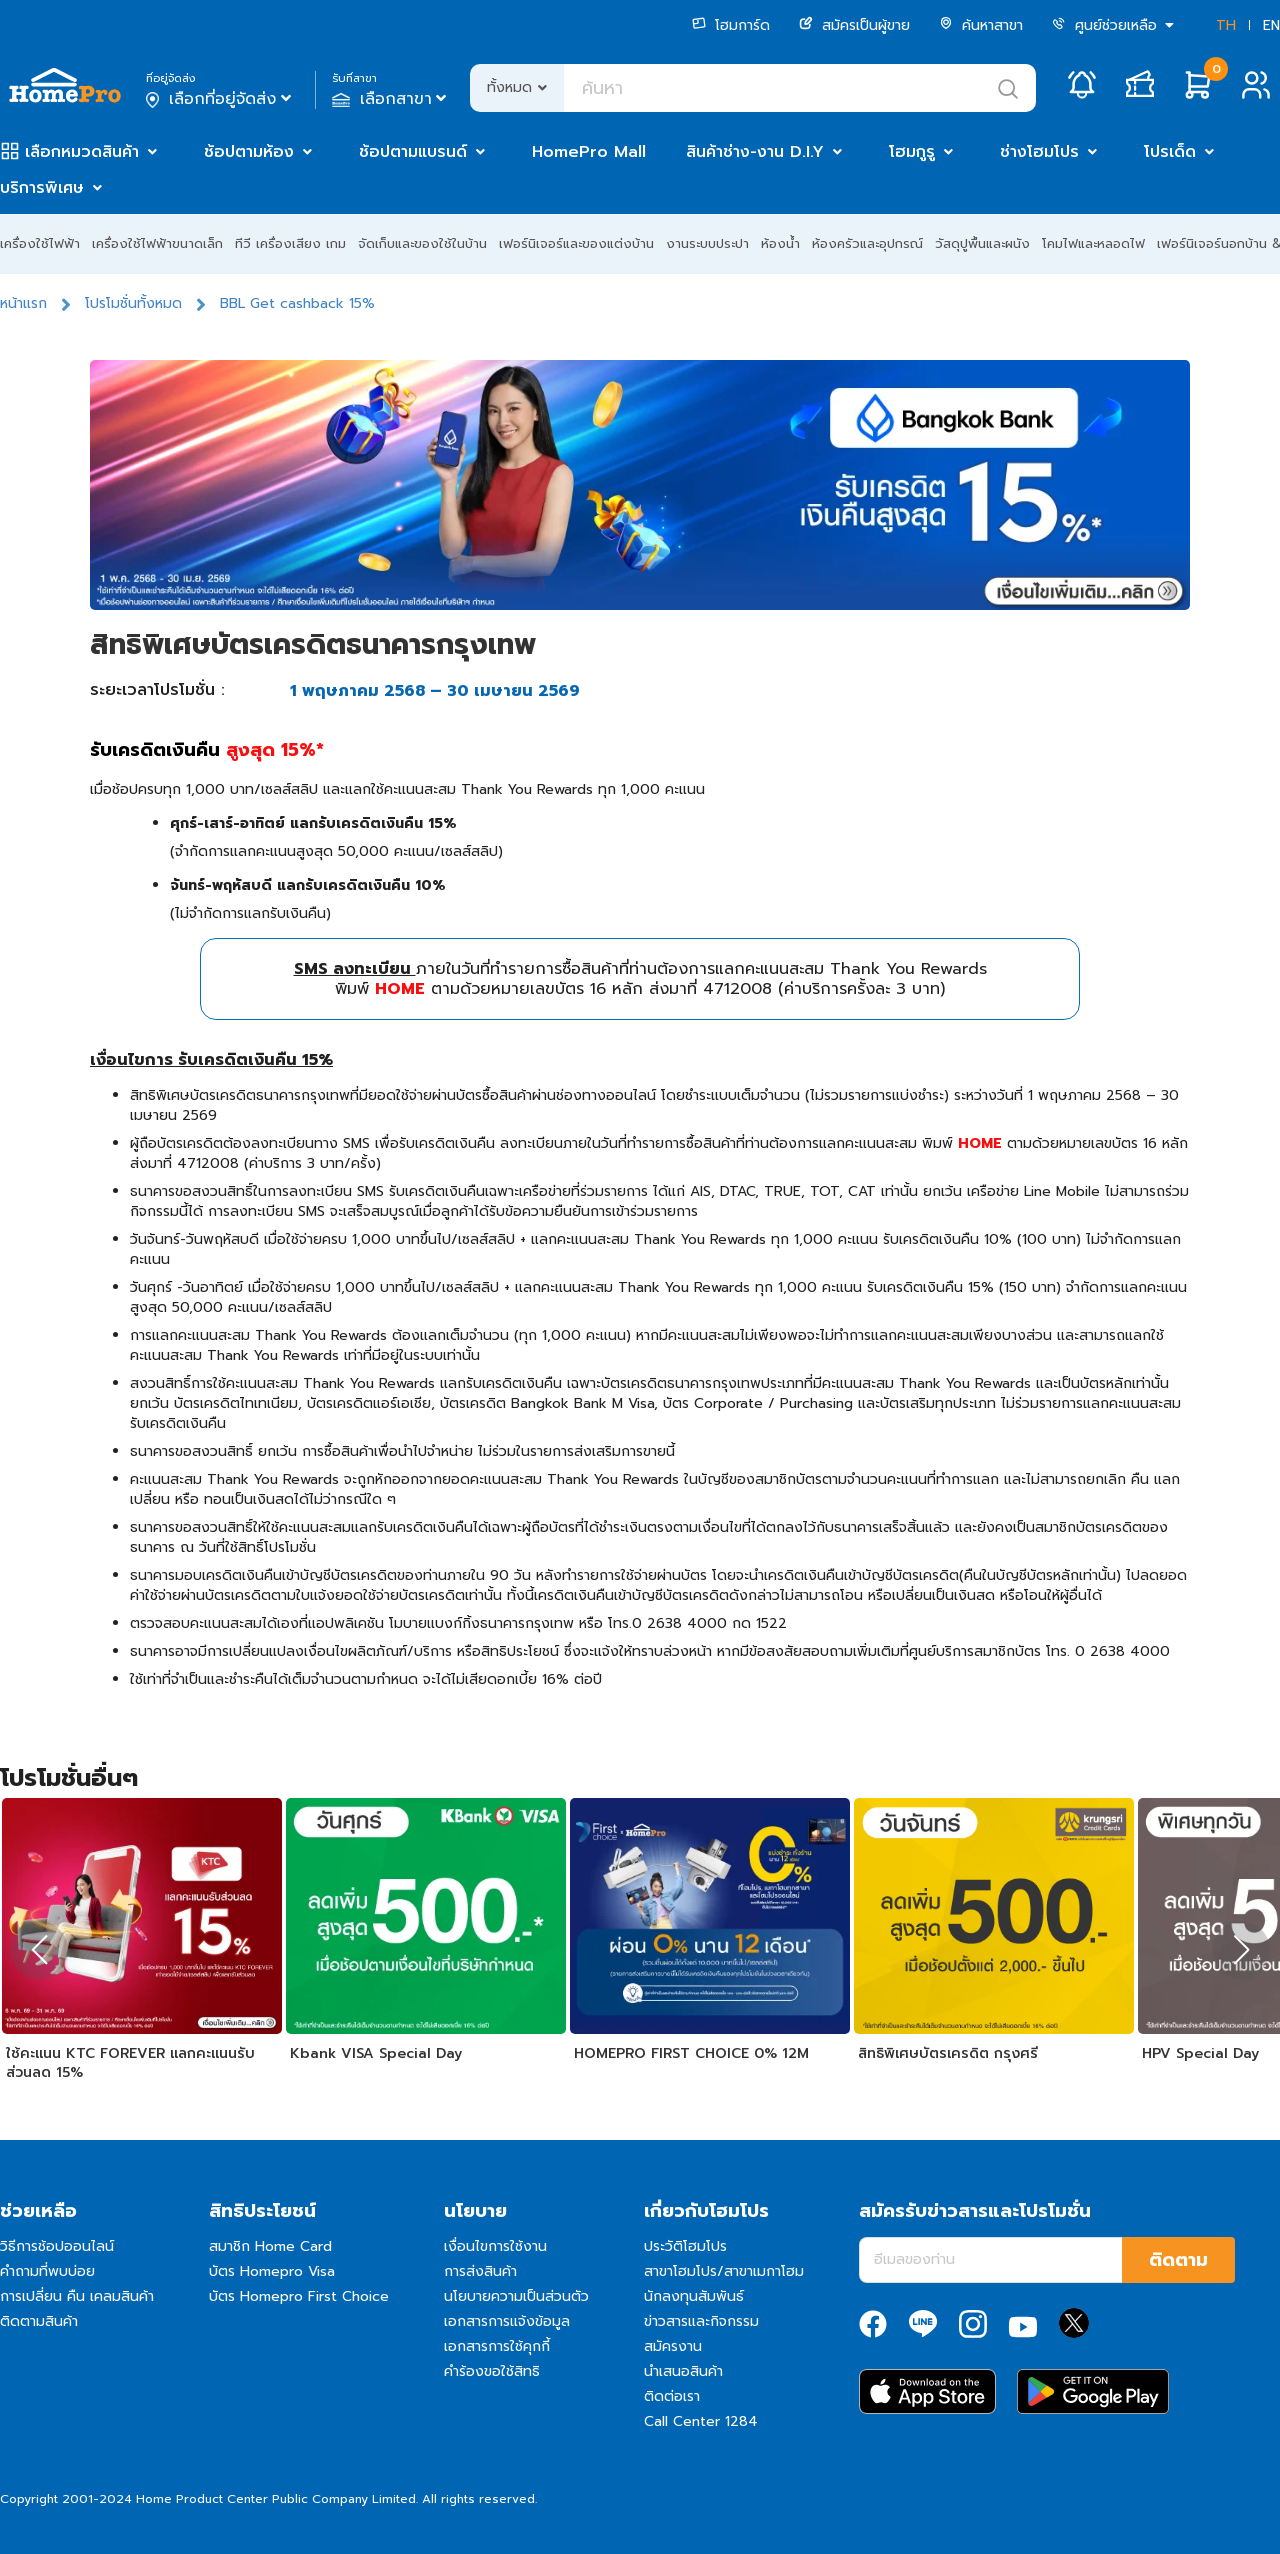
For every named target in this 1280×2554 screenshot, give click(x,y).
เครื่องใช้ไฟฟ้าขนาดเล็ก (157, 243)
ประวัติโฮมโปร (685, 2246)
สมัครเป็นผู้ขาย (854, 25)
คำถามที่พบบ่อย (47, 2271)
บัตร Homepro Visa (272, 2271)
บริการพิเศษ (42, 188)
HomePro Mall (589, 152)
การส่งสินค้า (480, 2271)
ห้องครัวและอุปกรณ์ (867, 243)
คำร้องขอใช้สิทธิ (492, 2371)
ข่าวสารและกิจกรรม (701, 2321)
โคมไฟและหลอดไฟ (1093, 243)
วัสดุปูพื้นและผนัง (982, 243)
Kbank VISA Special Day (376, 2053)
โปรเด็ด (1170, 152)
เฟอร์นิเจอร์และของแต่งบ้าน (576, 243)
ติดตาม (1178, 2260)
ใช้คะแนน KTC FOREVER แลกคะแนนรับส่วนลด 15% (130, 2063)
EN (1271, 25)
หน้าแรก (23, 303)
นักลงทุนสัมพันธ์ (694, 2296)
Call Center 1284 (701, 2421)
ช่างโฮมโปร (1039, 152)
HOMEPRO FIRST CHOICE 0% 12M (691, 2053)
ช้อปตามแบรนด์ (413, 152)
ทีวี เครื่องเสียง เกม (290, 243)
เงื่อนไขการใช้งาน (495, 2246)
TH (1226, 25)
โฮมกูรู (912, 152)
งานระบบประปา (707, 243)
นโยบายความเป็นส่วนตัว (516, 2296)
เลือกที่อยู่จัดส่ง (220, 99)
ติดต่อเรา (672, 2396)
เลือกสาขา (391, 99)
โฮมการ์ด (731, 25)
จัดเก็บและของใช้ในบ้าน (422, 243)
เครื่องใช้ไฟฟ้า (40, 243)
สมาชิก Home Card (270, 2246)
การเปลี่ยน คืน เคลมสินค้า (77, 2296)
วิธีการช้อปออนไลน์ (57, 2246)
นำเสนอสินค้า (683, 2371)
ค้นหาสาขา (981, 25)
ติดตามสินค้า (39, 2321)
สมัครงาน (673, 2346)
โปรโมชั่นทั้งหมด (133, 303)
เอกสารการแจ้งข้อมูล (507, 2321)
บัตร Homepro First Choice (299, 2296)
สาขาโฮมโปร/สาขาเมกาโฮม (724, 2271)
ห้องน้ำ (780, 243)
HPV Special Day (1200, 2053)
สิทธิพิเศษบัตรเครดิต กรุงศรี (948, 2053)
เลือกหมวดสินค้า (82, 152)
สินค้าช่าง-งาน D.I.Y (755, 152)
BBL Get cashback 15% (297, 303)
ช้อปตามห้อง (249, 152)
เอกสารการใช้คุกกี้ (497, 2346)
